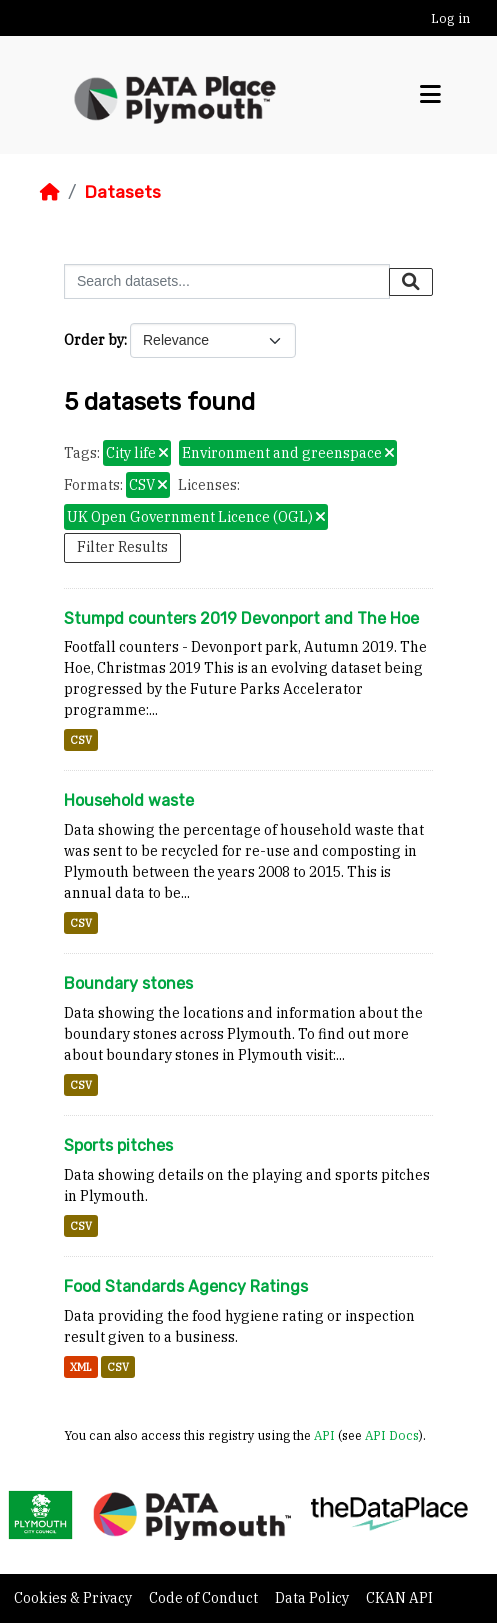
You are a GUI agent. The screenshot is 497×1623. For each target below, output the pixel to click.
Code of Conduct (205, 1598)
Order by (94, 340)
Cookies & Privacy (74, 1598)
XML (81, 1367)
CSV (81, 740)
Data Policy (313, 1598)
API (324, 1435)
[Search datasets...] (227, 281)
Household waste (129, 800)
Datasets (122, 192)
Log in (450, 18)
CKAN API (399, 1598)
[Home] (50, 192)
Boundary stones (128, 983)
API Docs (392, 1435)
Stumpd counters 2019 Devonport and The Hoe (241, 618)
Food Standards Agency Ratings (186, 1286)
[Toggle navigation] (430, 95)
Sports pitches (118, 1145)
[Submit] (411, 282)
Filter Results (122, 547)
